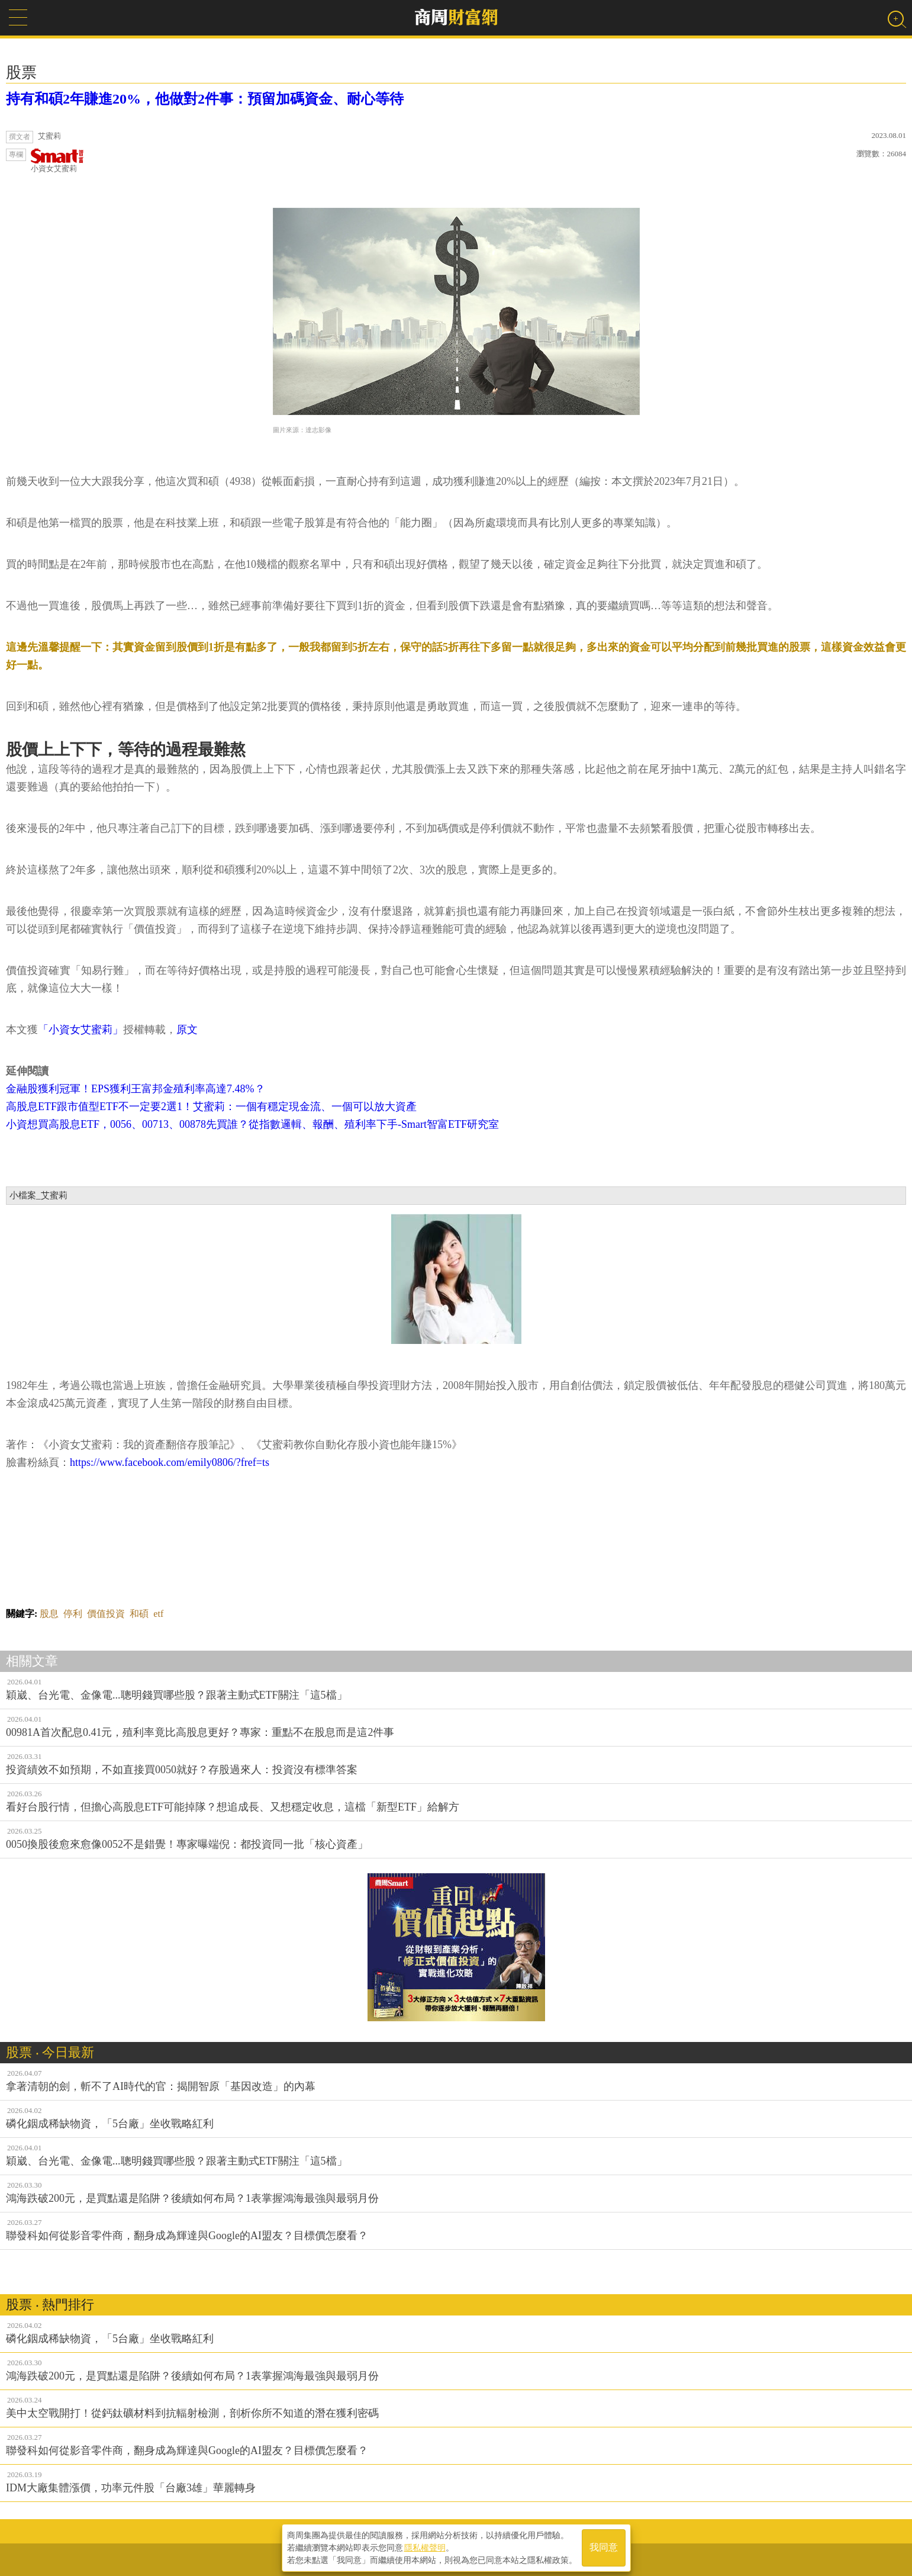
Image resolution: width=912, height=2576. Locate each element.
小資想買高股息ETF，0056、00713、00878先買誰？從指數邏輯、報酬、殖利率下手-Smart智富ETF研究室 (252, 1124)
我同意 (603, 2547)
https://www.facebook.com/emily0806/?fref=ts (169, 1462)
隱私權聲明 (425, 2547)
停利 (72, 1614)
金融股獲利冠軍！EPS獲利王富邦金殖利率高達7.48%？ (135, 1089)
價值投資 (106, 1614)
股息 (49, 1614)
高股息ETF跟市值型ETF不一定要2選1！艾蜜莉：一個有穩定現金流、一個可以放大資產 (211, 1106)
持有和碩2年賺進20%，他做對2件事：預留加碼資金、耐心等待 (205, 99)
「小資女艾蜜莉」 (80, 1029)
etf (158, 1614)
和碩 (139, 1614)
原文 (187, 1029)
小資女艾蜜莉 (57, 161)
